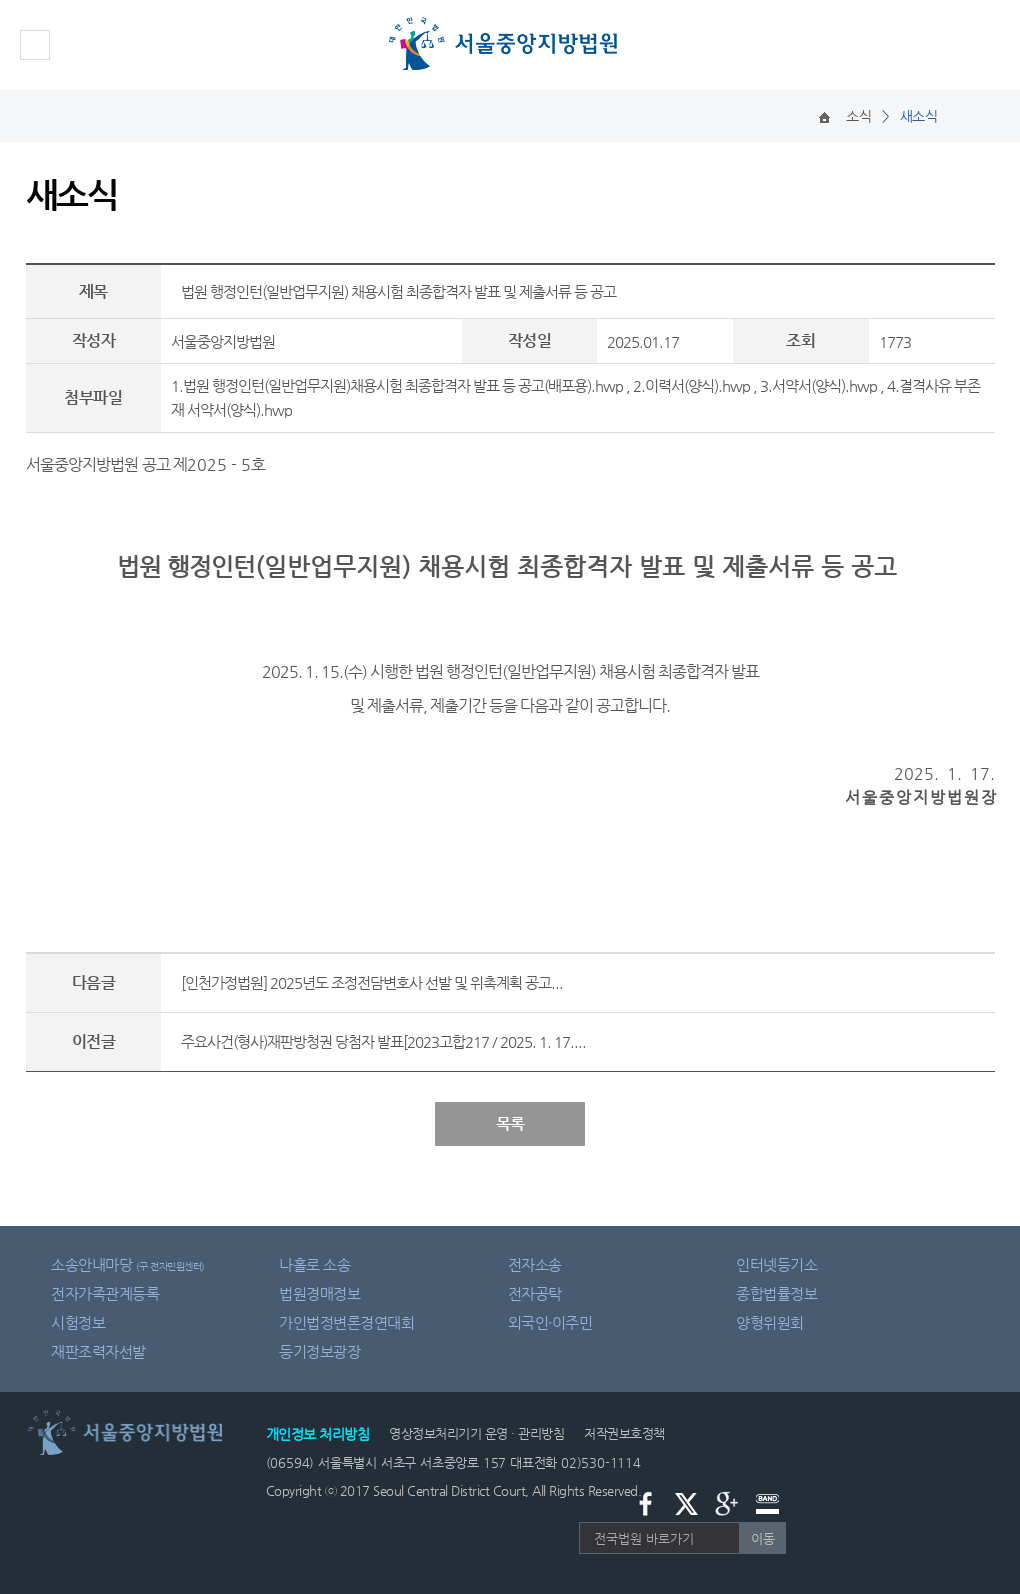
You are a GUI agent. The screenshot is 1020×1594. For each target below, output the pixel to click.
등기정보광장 (319, 1351)
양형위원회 (770, 1322)
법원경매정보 (319, 1293)
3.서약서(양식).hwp (818, 385)
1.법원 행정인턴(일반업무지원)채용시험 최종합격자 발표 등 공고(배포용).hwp (397, 385)
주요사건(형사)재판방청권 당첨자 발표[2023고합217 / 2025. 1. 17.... (383, 1041)
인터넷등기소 (776, 1264)
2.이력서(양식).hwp (691, 385)
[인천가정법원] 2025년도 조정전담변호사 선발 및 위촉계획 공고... (372, 982)
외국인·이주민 (550, 1322)
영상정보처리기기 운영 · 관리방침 (476, 1433)
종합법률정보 (776, 1293)
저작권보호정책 (624, 1433)
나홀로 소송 (314, 1264)
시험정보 (78, 1322)
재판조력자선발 (98, 1351)
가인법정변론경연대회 (346, 1322)
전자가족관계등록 (105, 1293)
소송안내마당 (128, 1264)
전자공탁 (535, 1293)
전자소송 (535, 1264)
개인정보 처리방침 (318, 1434)
